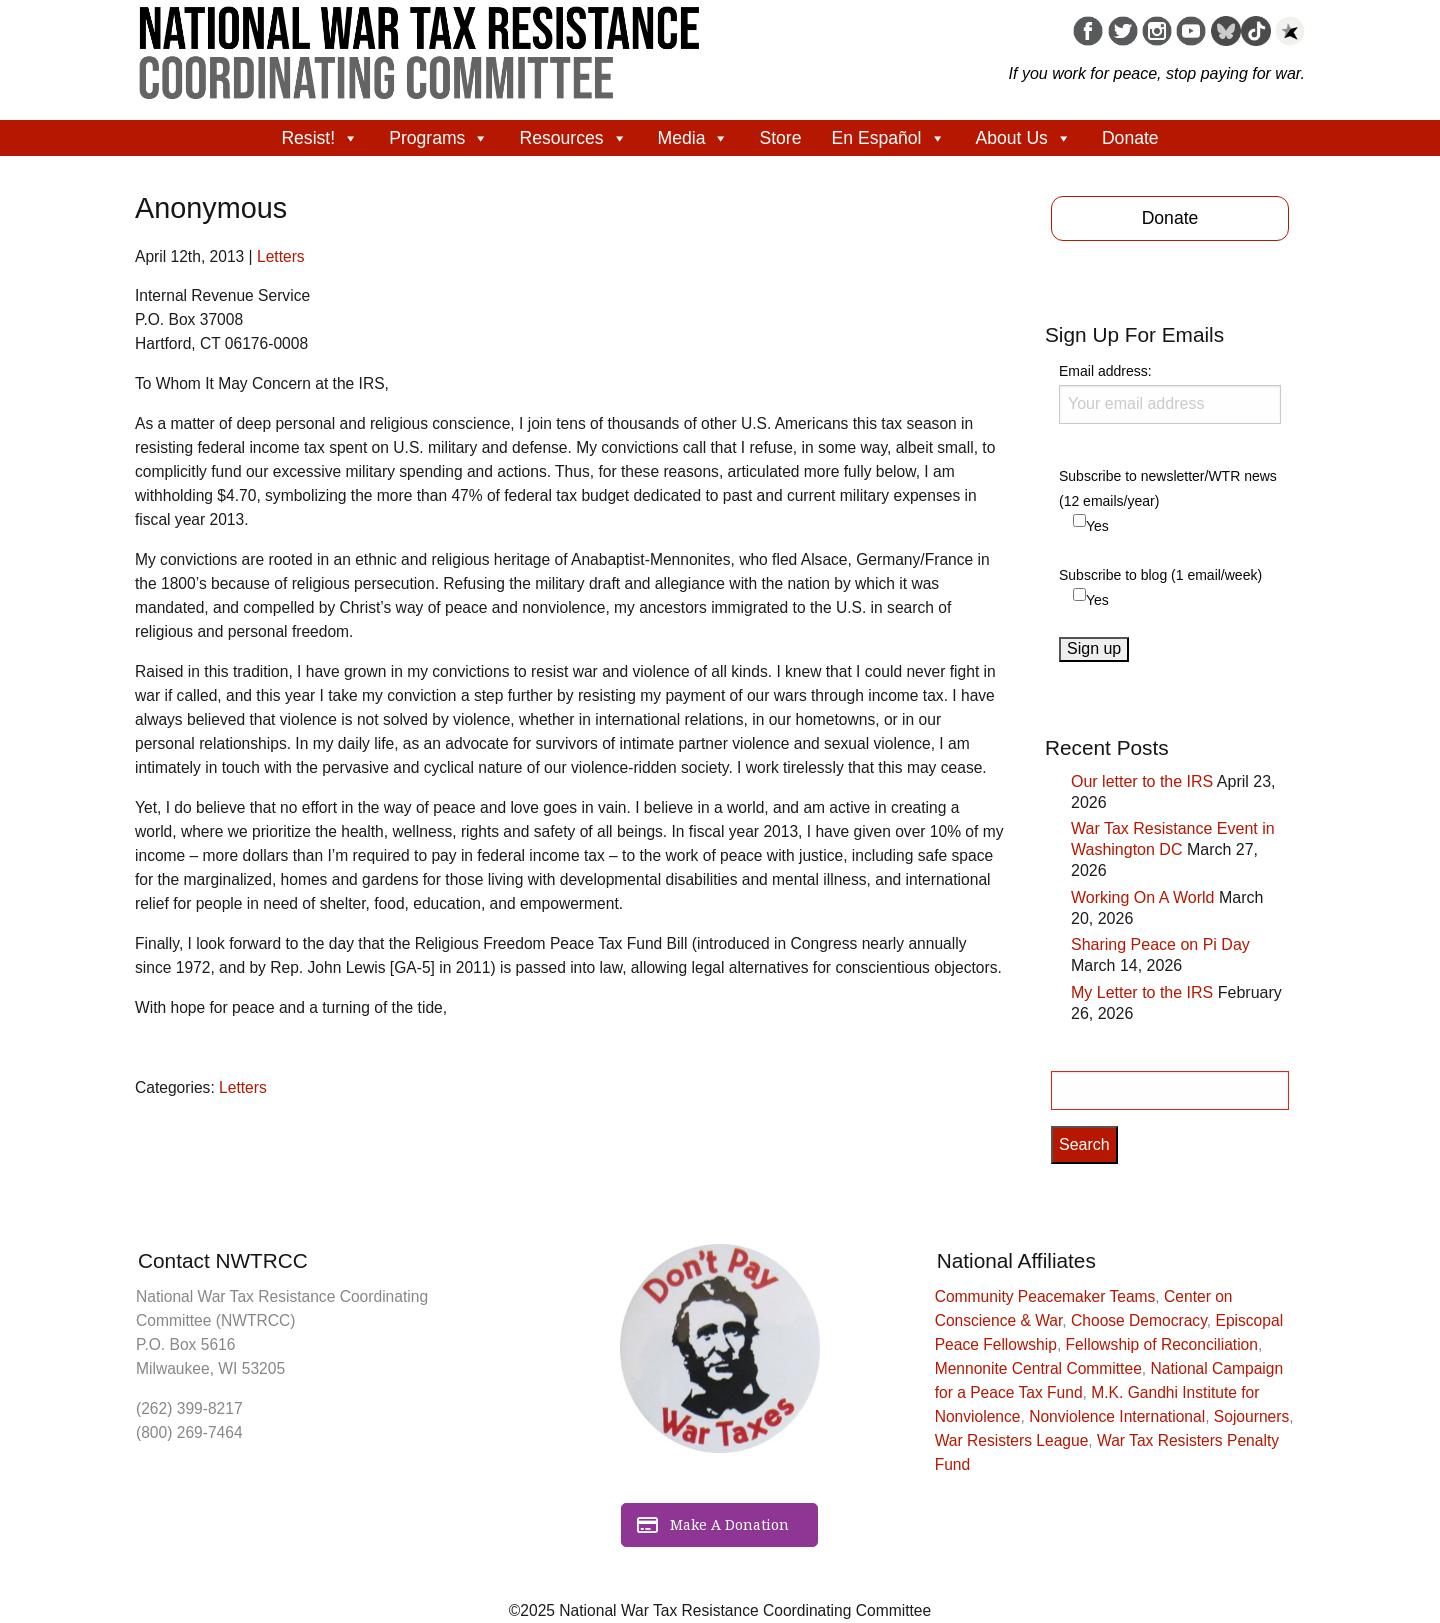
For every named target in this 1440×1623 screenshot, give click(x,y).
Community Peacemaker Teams (1045, 1296)
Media (694, 138)
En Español (889, 138)
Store (780, 138)
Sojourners (1251, 1416)
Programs (439, 138)
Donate (1130, 138)
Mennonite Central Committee (1038, 1368)
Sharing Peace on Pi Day (1160, 944)
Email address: (1170, 393)
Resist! (320, 138)
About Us (1024, 138)
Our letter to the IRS (1142, 781)
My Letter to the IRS (1142, 992)
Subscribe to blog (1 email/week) (1160, 575)
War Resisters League (1012, 1440)
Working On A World (1142, 897)
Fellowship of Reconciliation (1162, 1344)
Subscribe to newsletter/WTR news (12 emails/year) (1168, 488)
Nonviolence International (1117, 1416)
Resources (573, 138)
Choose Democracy (1139, 1320)
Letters (281, 256)
